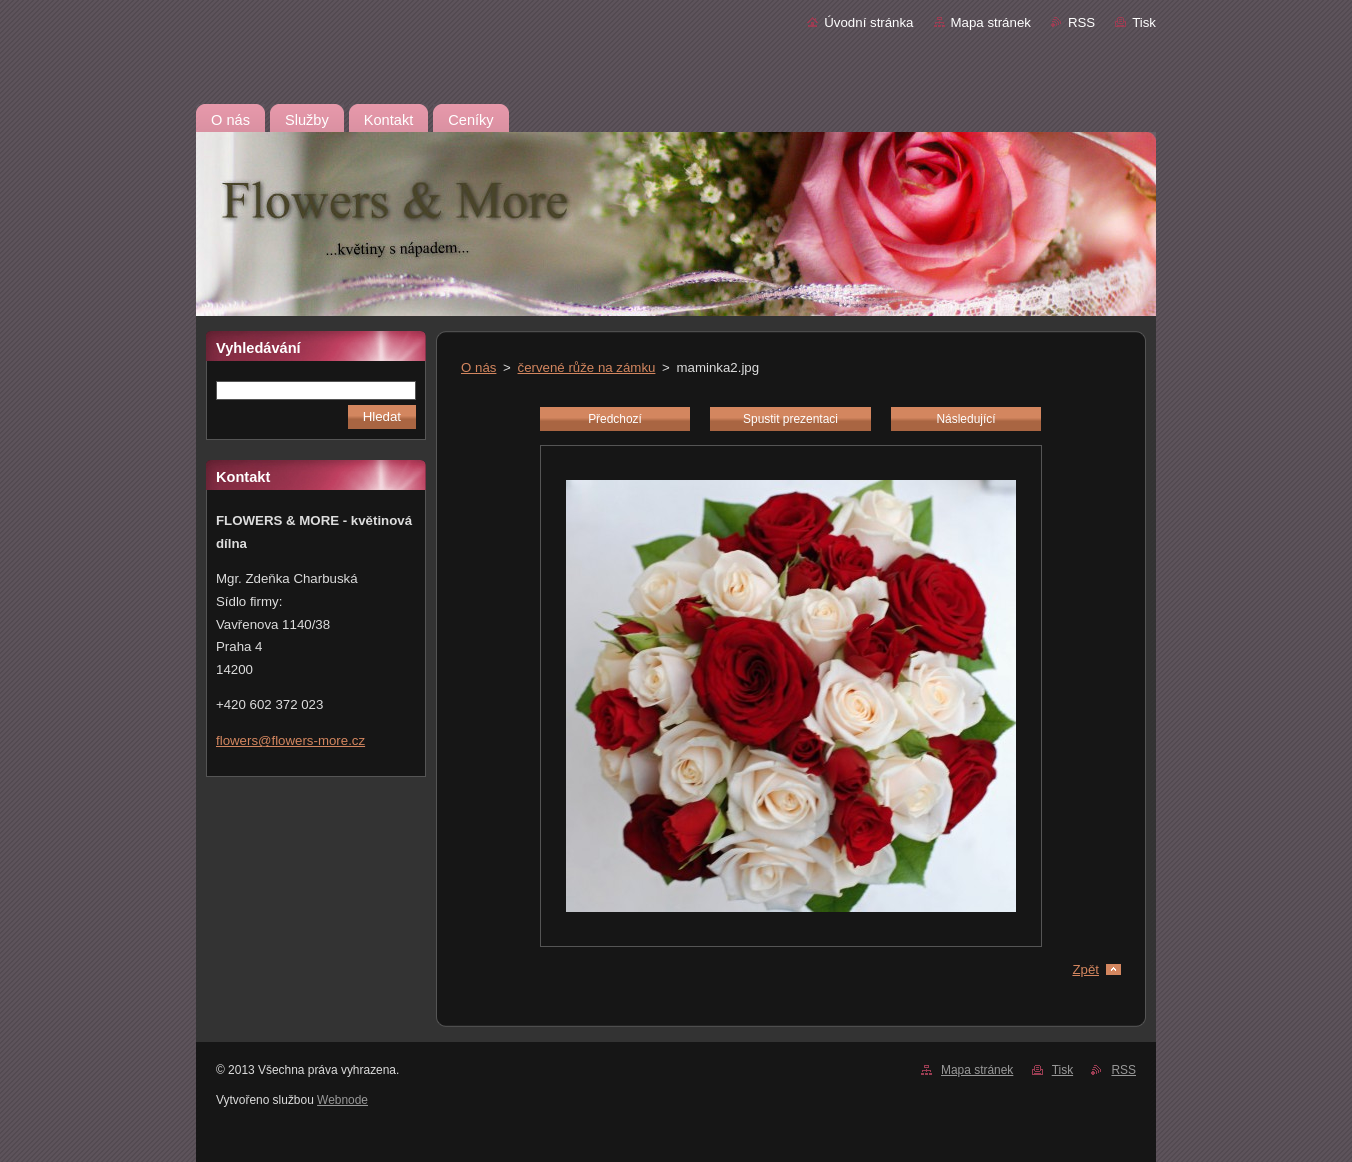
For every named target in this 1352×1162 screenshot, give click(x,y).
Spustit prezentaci (790, 419)
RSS (1081, 22)
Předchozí (615, 419)
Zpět (1085, 969)
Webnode (342, 1100)
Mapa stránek (991, 22)
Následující (965, 419)
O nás (478, 367)
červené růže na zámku (587, 367)
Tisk (1144, 22)
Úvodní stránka (868, 22)
